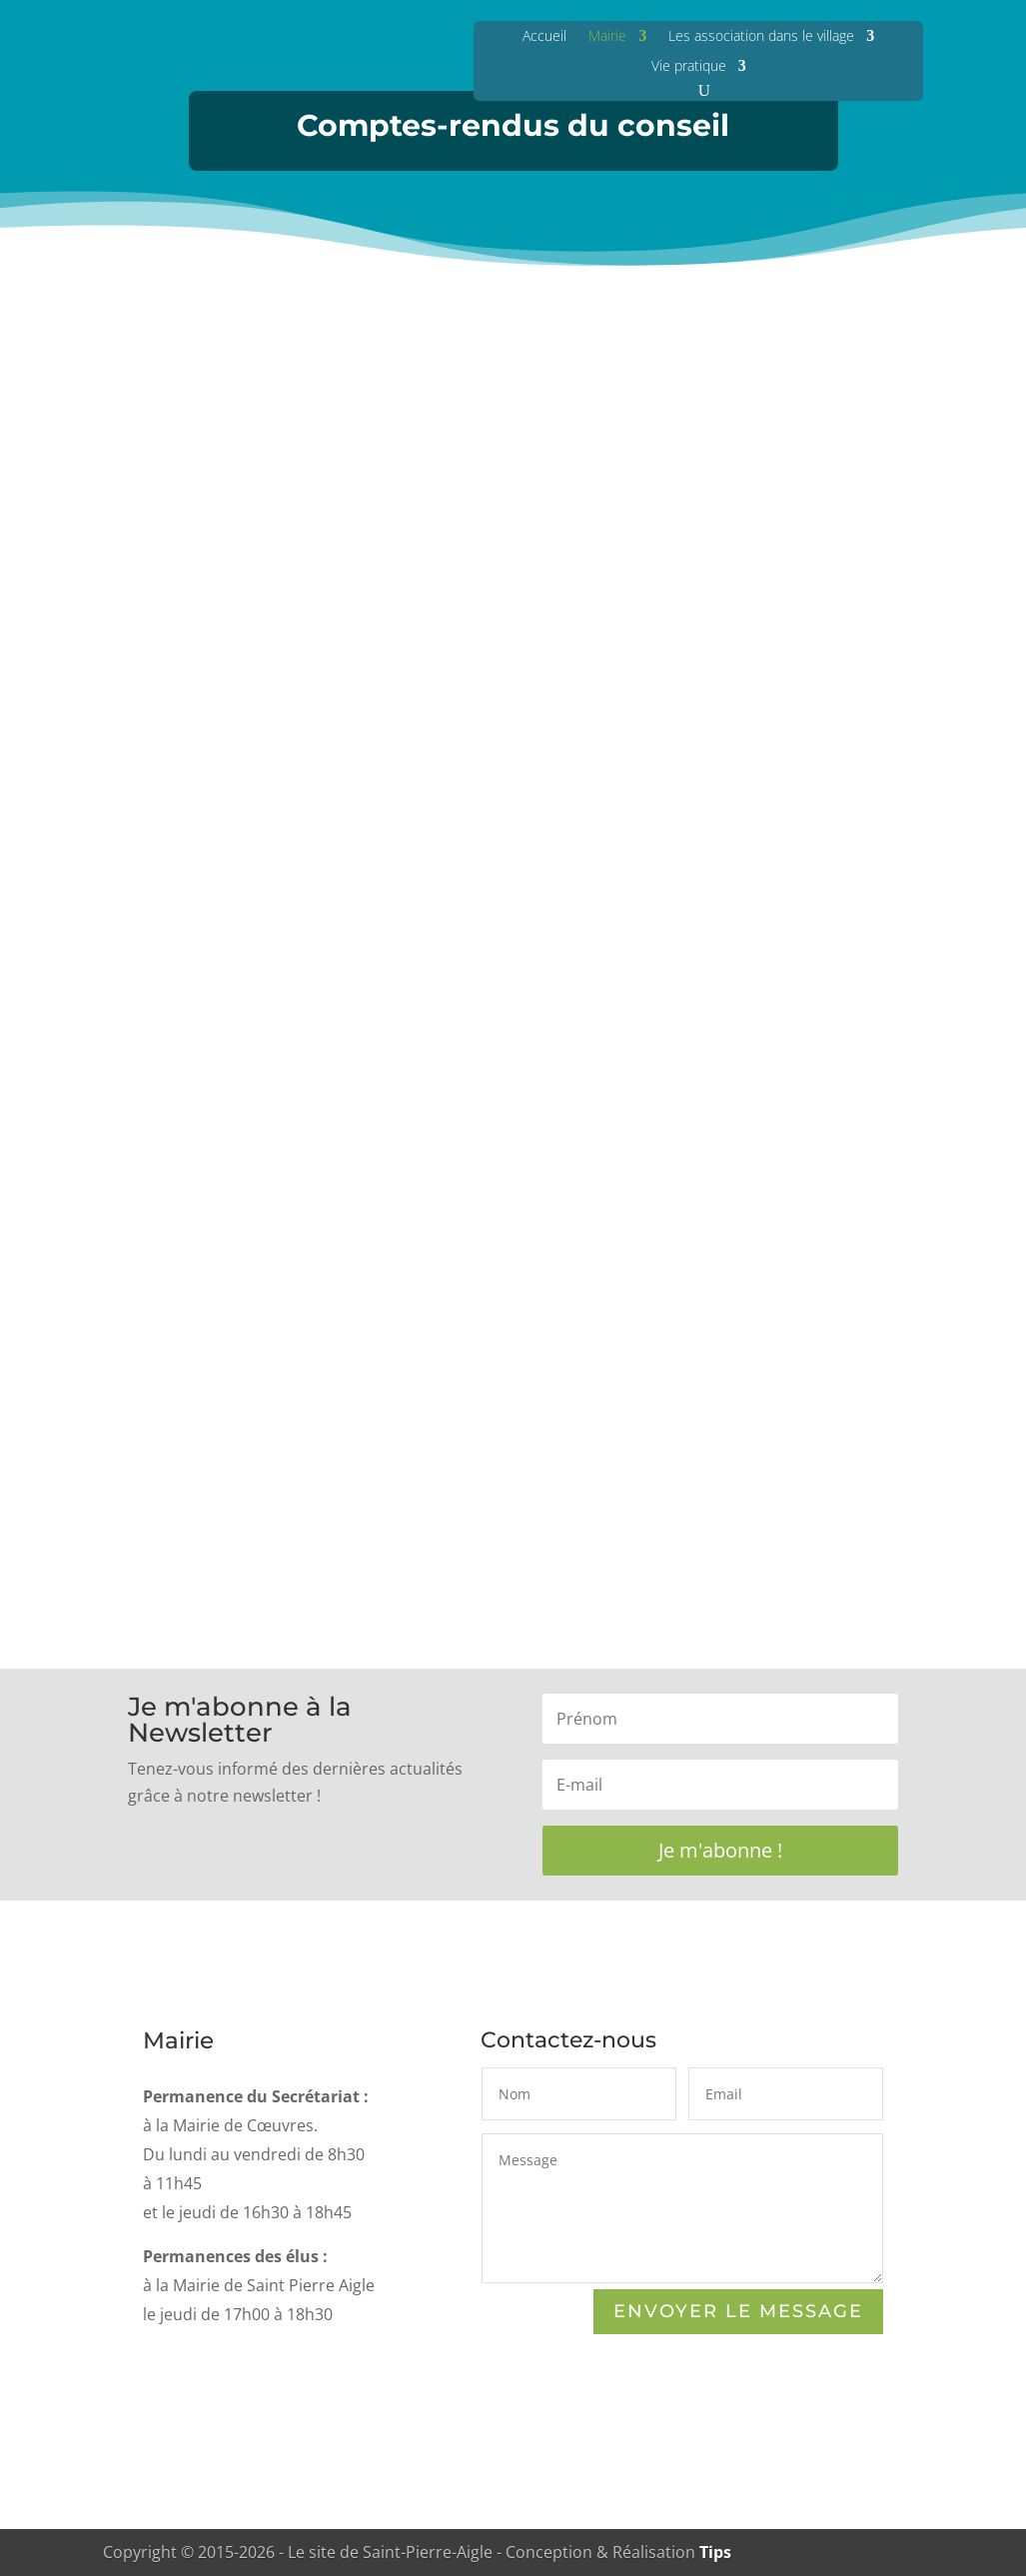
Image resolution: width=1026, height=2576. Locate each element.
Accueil (544, 35)
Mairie (607, 35)
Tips (715, 2552)
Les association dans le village (761, 35)
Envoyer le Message (738, 2312)
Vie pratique (688, 65)
